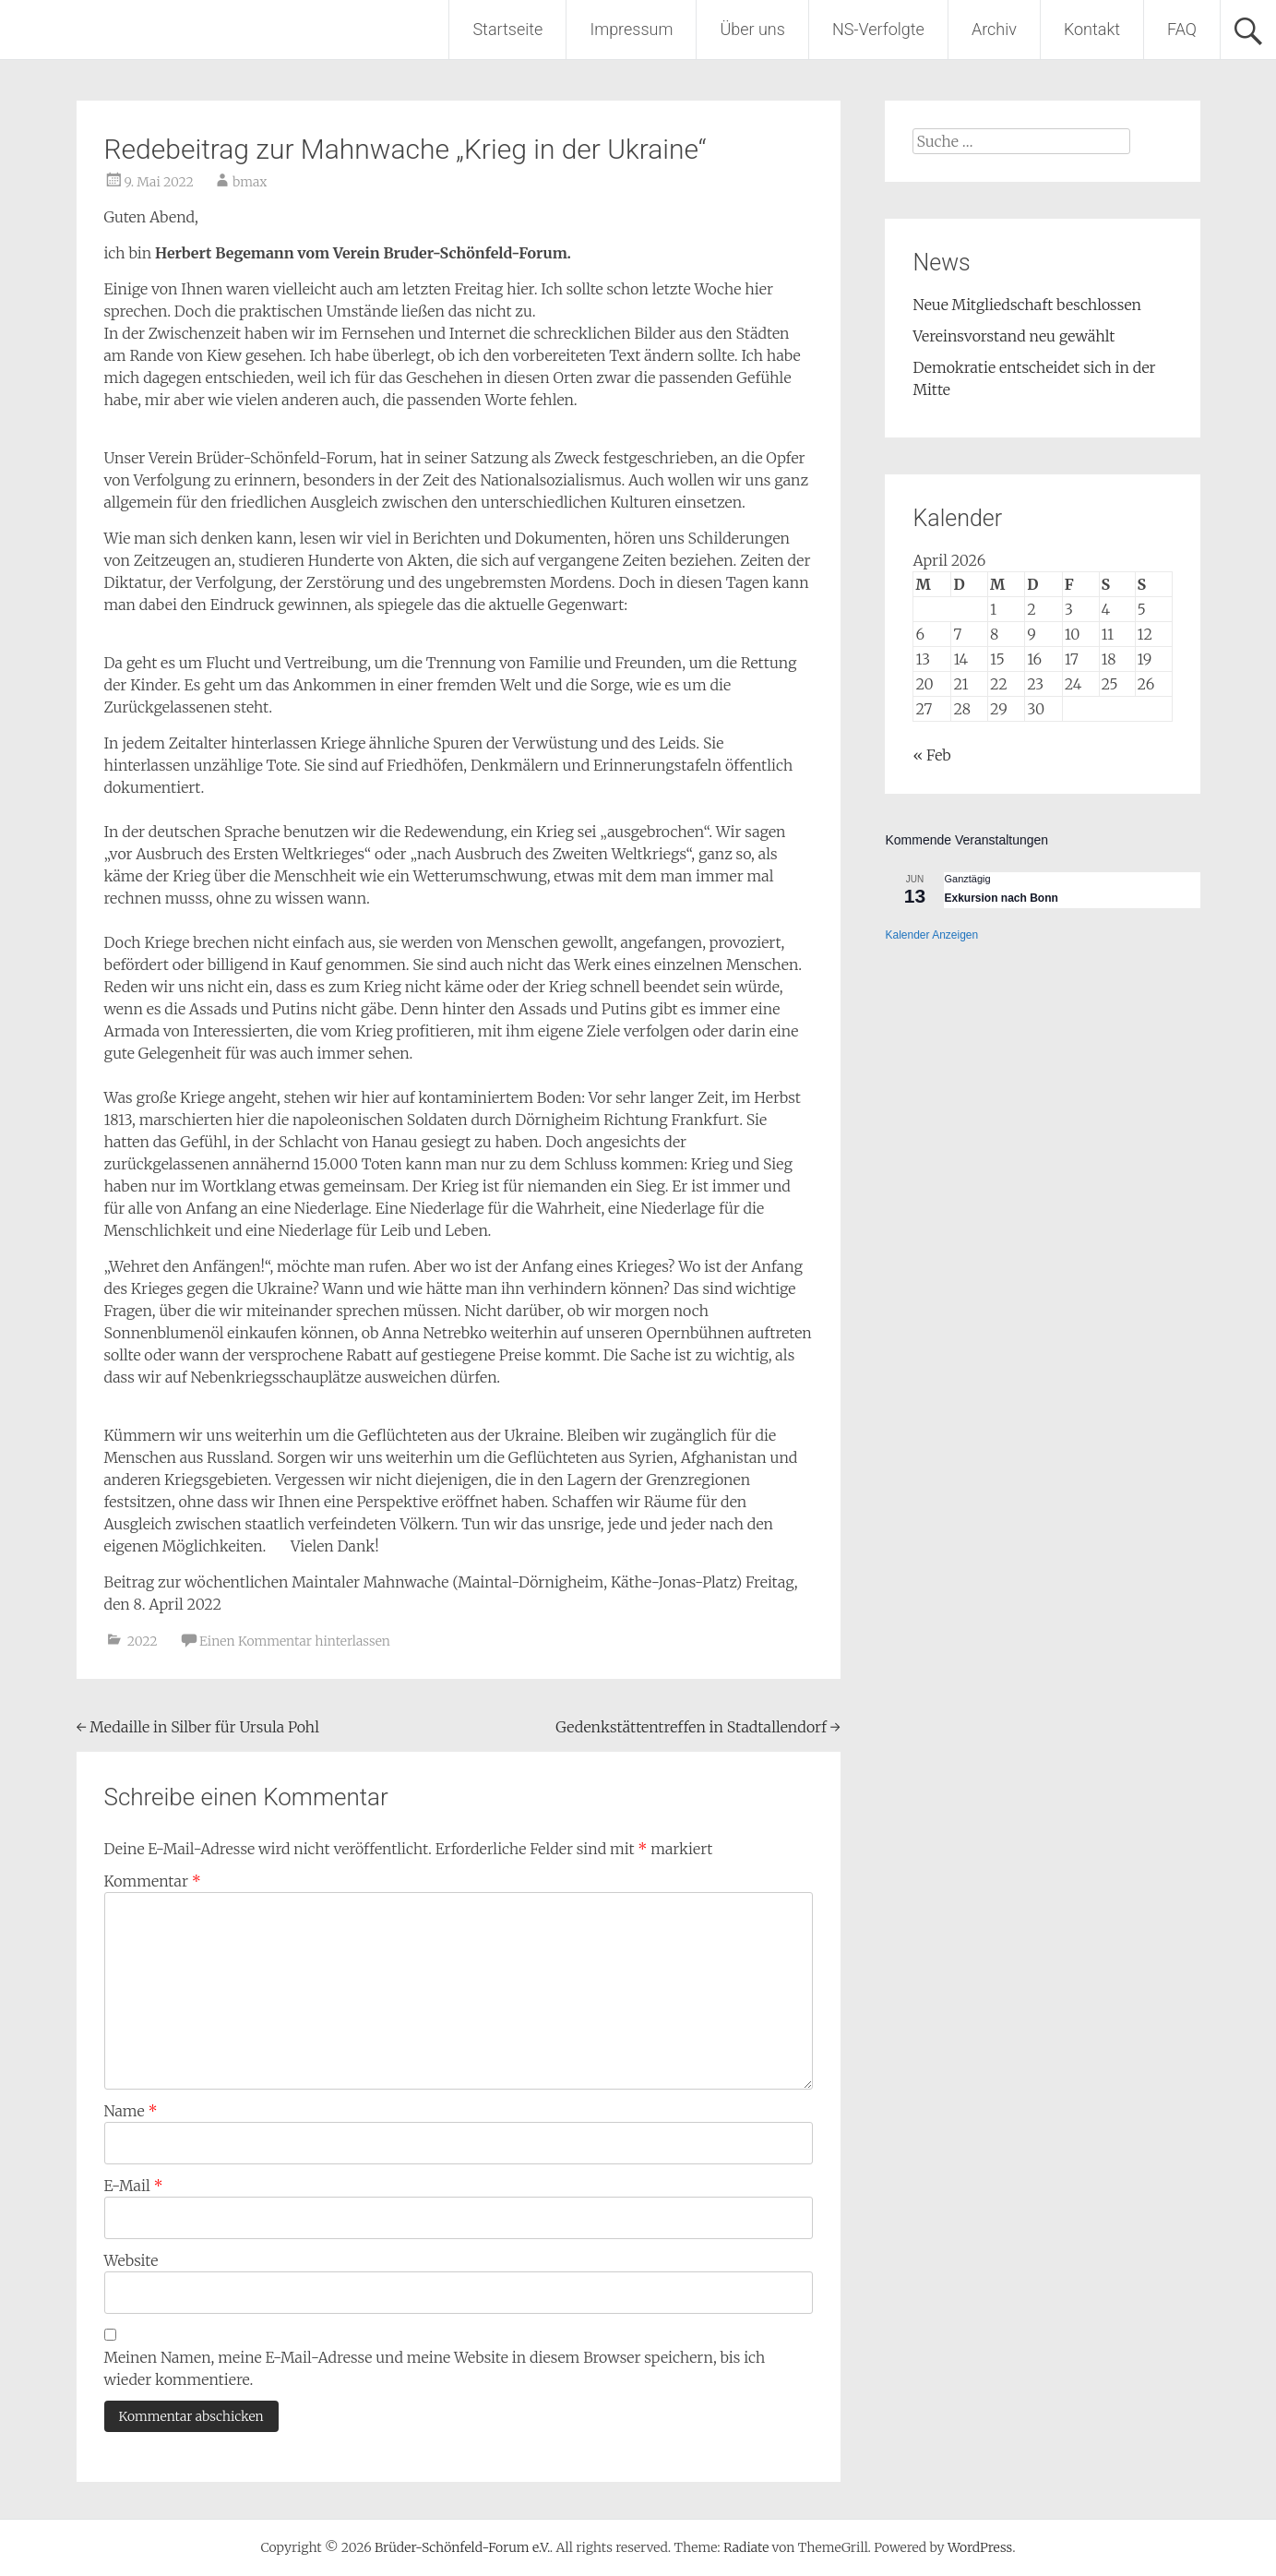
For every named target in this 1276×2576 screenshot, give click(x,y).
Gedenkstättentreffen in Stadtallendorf (697, 1727)
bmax (250, 182)
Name (131, 2111)
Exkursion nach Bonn (1000, 898)
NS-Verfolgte (878, 29)
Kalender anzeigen (931, 935)
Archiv (994, 29)
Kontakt (1092, 29)
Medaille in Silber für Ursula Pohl (198, 1727)
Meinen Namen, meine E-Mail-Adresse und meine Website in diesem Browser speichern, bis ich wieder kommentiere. (435, 2368)
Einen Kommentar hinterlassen (294, 1641)
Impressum (631, 29)
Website (131, 2260)
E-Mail (133, 2185)
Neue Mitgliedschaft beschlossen (1026, 304)
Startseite (507, 29)
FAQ (1182, 29)
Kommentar (152, 1881)
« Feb (931, 755)
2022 (142, 1641)
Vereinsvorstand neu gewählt (1013, 336)
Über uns (752, 29)
